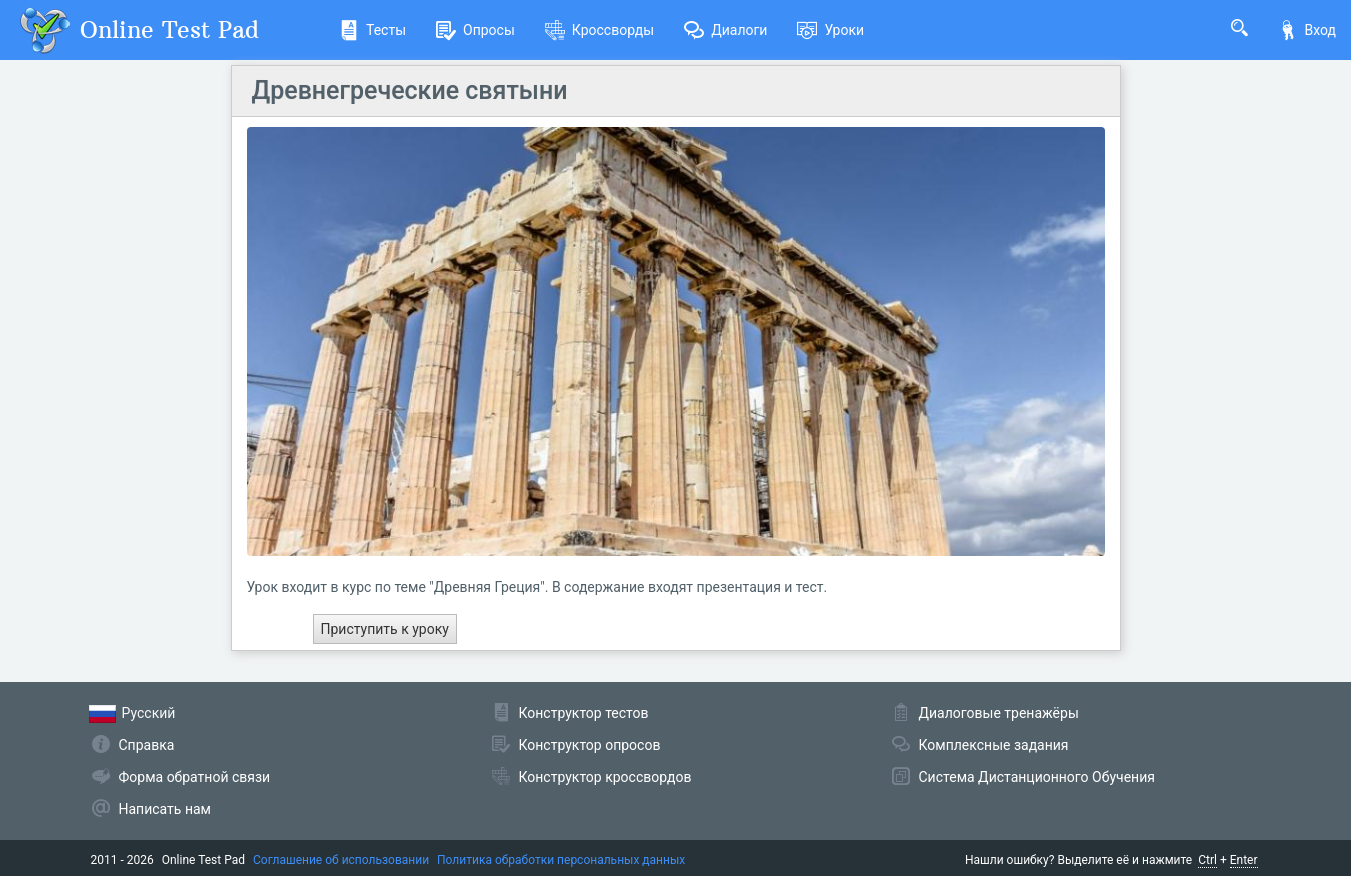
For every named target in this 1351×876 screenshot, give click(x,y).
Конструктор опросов (590, 745)
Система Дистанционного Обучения (1037, 777)
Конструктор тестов (584, 713)
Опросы (475, 30)
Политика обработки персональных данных (561, 860)
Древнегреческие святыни (410, 90)
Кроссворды (599, 30)
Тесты (372, 30)
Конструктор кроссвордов (605, 777)
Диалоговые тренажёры (999, 713)
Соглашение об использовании (341, 860)
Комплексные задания (994, 745)
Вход (1307, 30)
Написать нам (165, 809)
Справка (147, 745)
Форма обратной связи (195, 777)
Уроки (830, 30)
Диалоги (725, 30)
